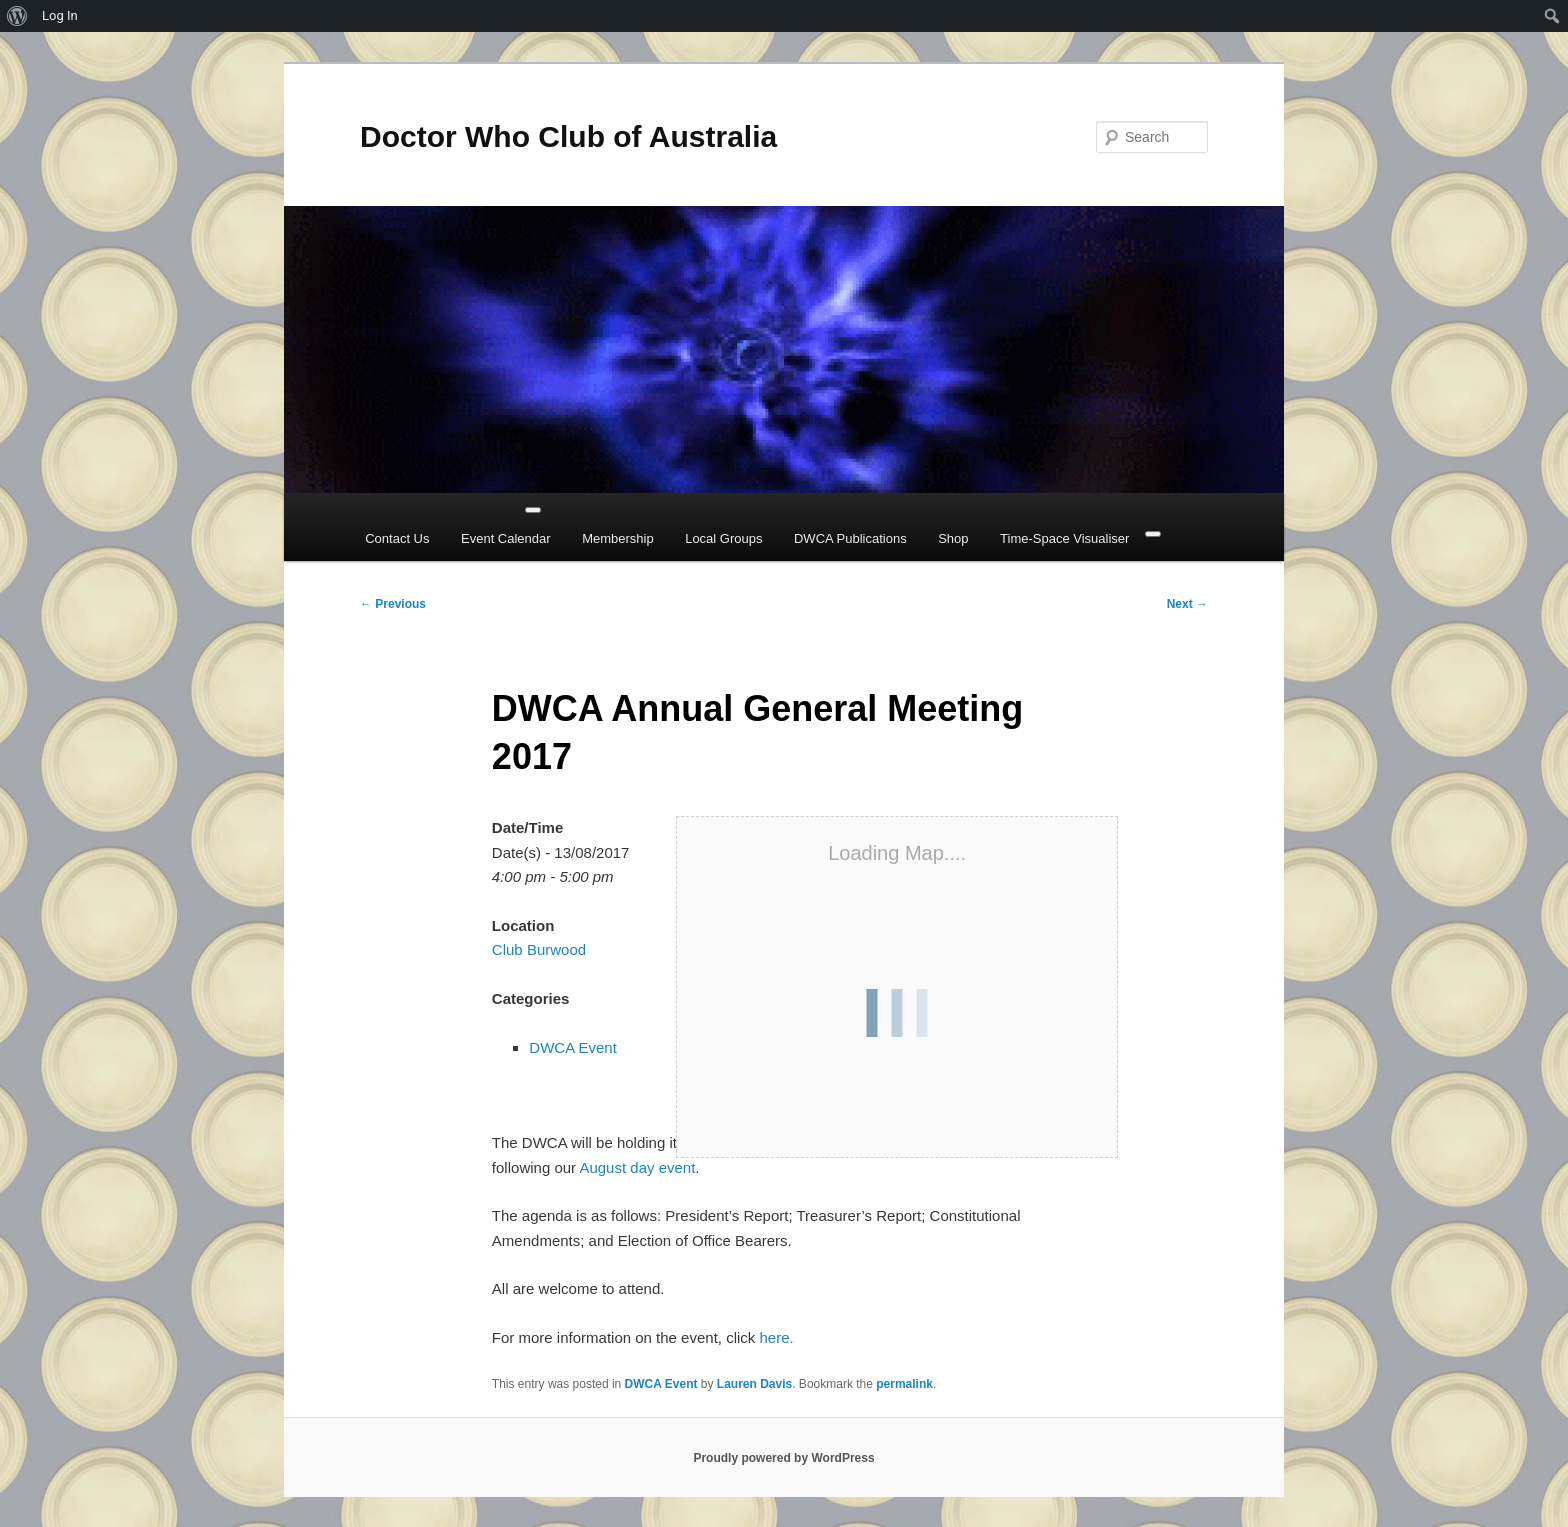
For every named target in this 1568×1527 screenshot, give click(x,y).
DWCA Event (573, 1047)
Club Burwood (539, 949)
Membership (618, 538)
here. (776, 1337)
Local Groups (723, 538)
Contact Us (397, 538)
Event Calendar (506, 538)
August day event (637, 1167)
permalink (904, 1384)
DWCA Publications (850, 538)
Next (1187, 604)
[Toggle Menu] (533, 510)
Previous (393, 604)
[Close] (1153, 534)
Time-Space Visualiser (1064, 538)
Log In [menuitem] (60, 15)
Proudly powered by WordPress (783, 1458)
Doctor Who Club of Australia (568, 136)
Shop (953, 538)
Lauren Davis (754, 1384)
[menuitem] (17, 16)
